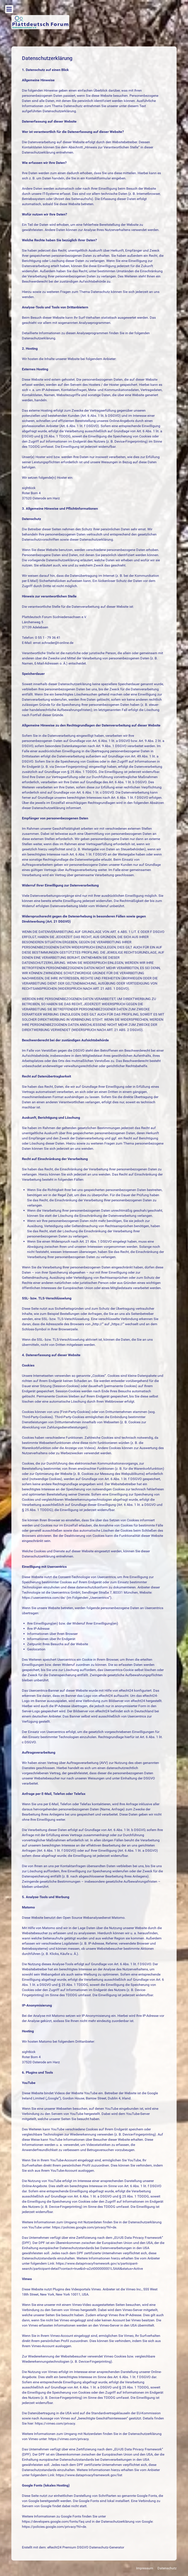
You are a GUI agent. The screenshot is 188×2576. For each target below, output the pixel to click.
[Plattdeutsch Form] (40, 22)
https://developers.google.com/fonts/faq (53, 2521)
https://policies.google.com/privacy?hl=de (84, 2227)
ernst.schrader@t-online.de (53, 643)
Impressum (144, 2568)
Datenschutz (167, 2568)
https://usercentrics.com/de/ (44, 1598)
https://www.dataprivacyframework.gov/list (89, 2475)
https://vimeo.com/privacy (55, 2423)
